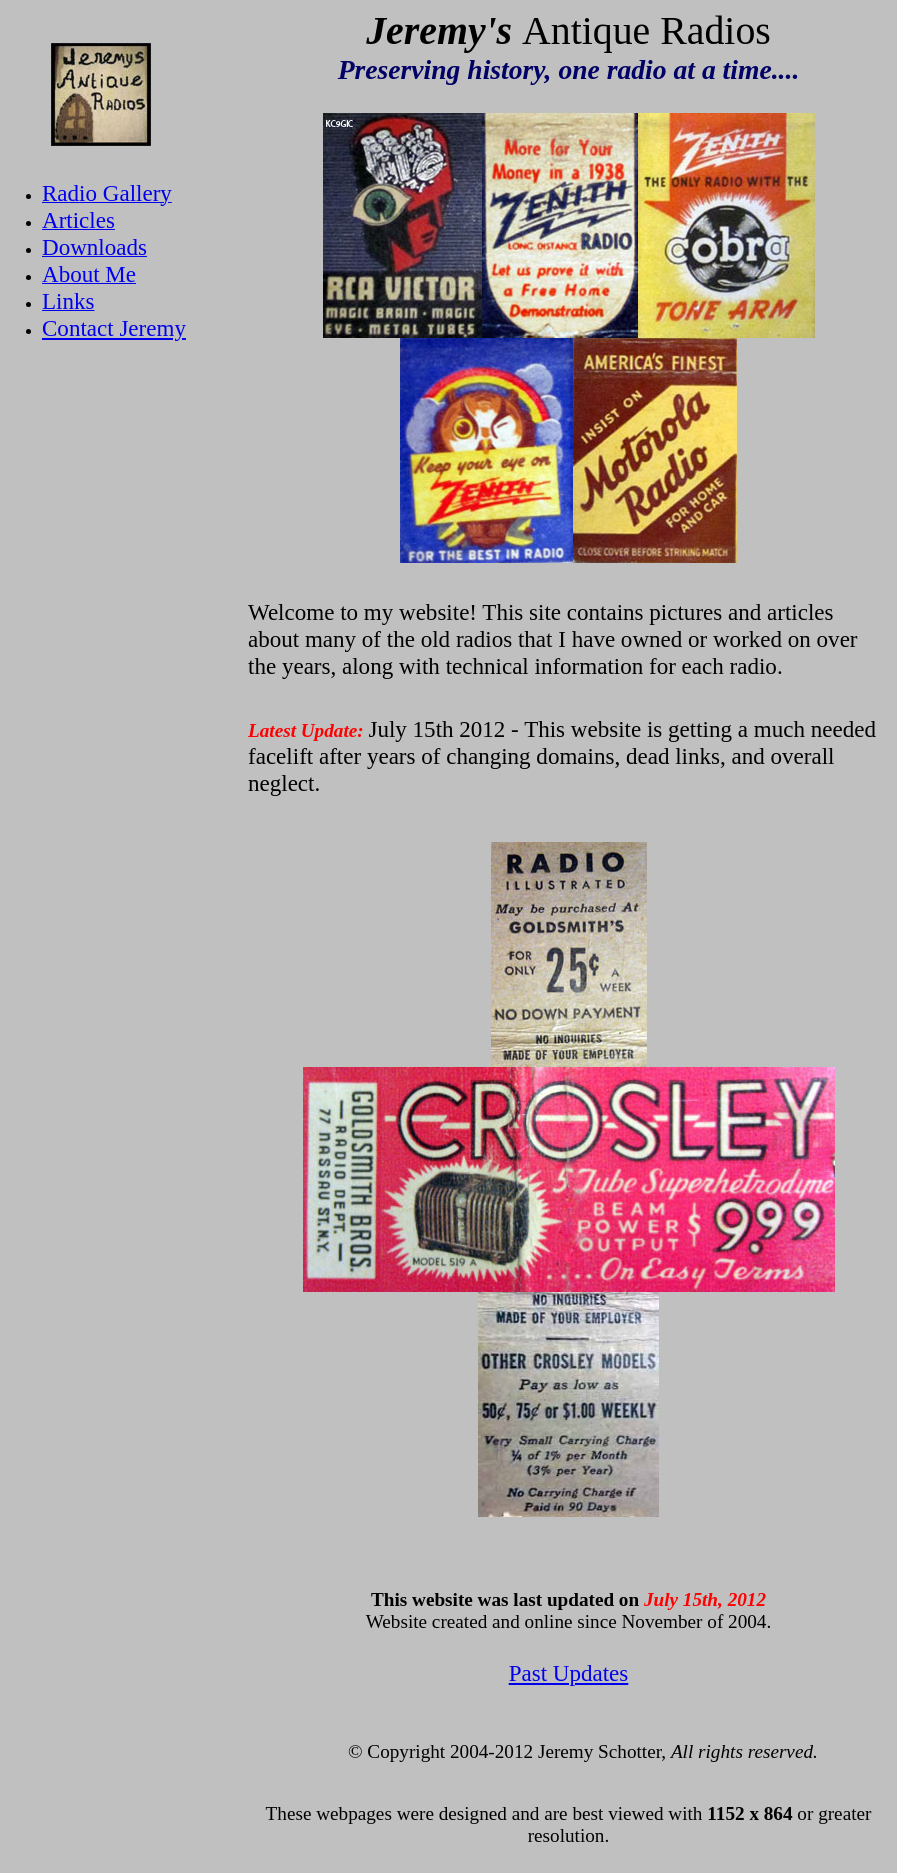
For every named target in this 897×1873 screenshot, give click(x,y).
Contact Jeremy (114, 328)
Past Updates (569, 1673)
